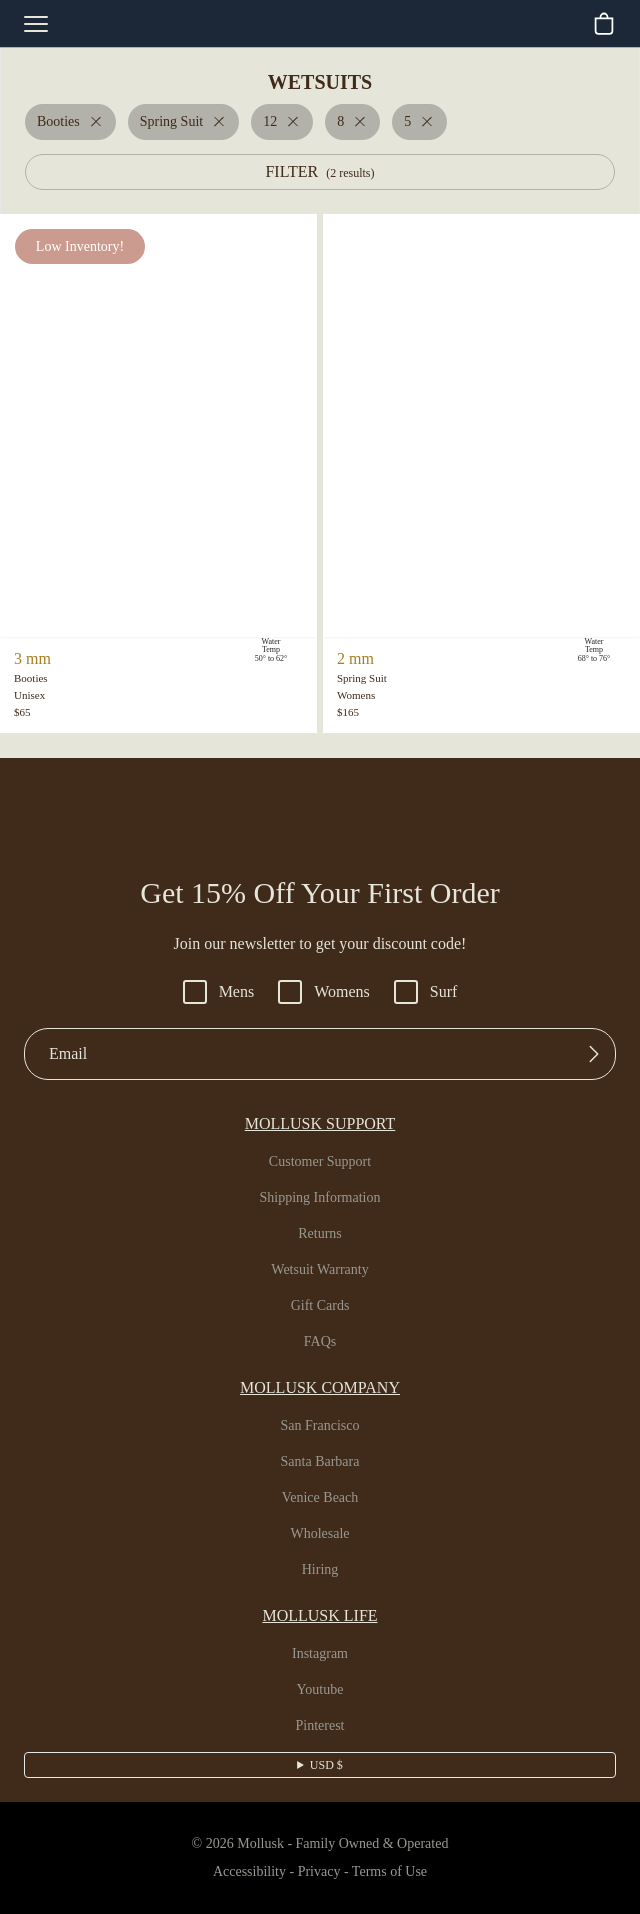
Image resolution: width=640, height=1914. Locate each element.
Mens (214, 992)
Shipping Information (320, 1198)
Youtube (320, 1690)
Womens (325, 992)
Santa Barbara (320, 1462)
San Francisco (320, 1426)
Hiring (320, 1570)
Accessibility (241, 1872)
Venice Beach (320, 1498)
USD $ (326, 1765)
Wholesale (320, 1534)
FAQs (320, 1342)
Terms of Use (397, 1872)
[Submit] (594, 1054)
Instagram (320, 1654)
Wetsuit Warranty (320, 1270)
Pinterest (320, 1726)
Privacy (318, 1872)
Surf (431, 992)
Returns (320, 1234)
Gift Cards (320, 1306)
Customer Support (320, 1162)
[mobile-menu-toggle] (36, 24)
